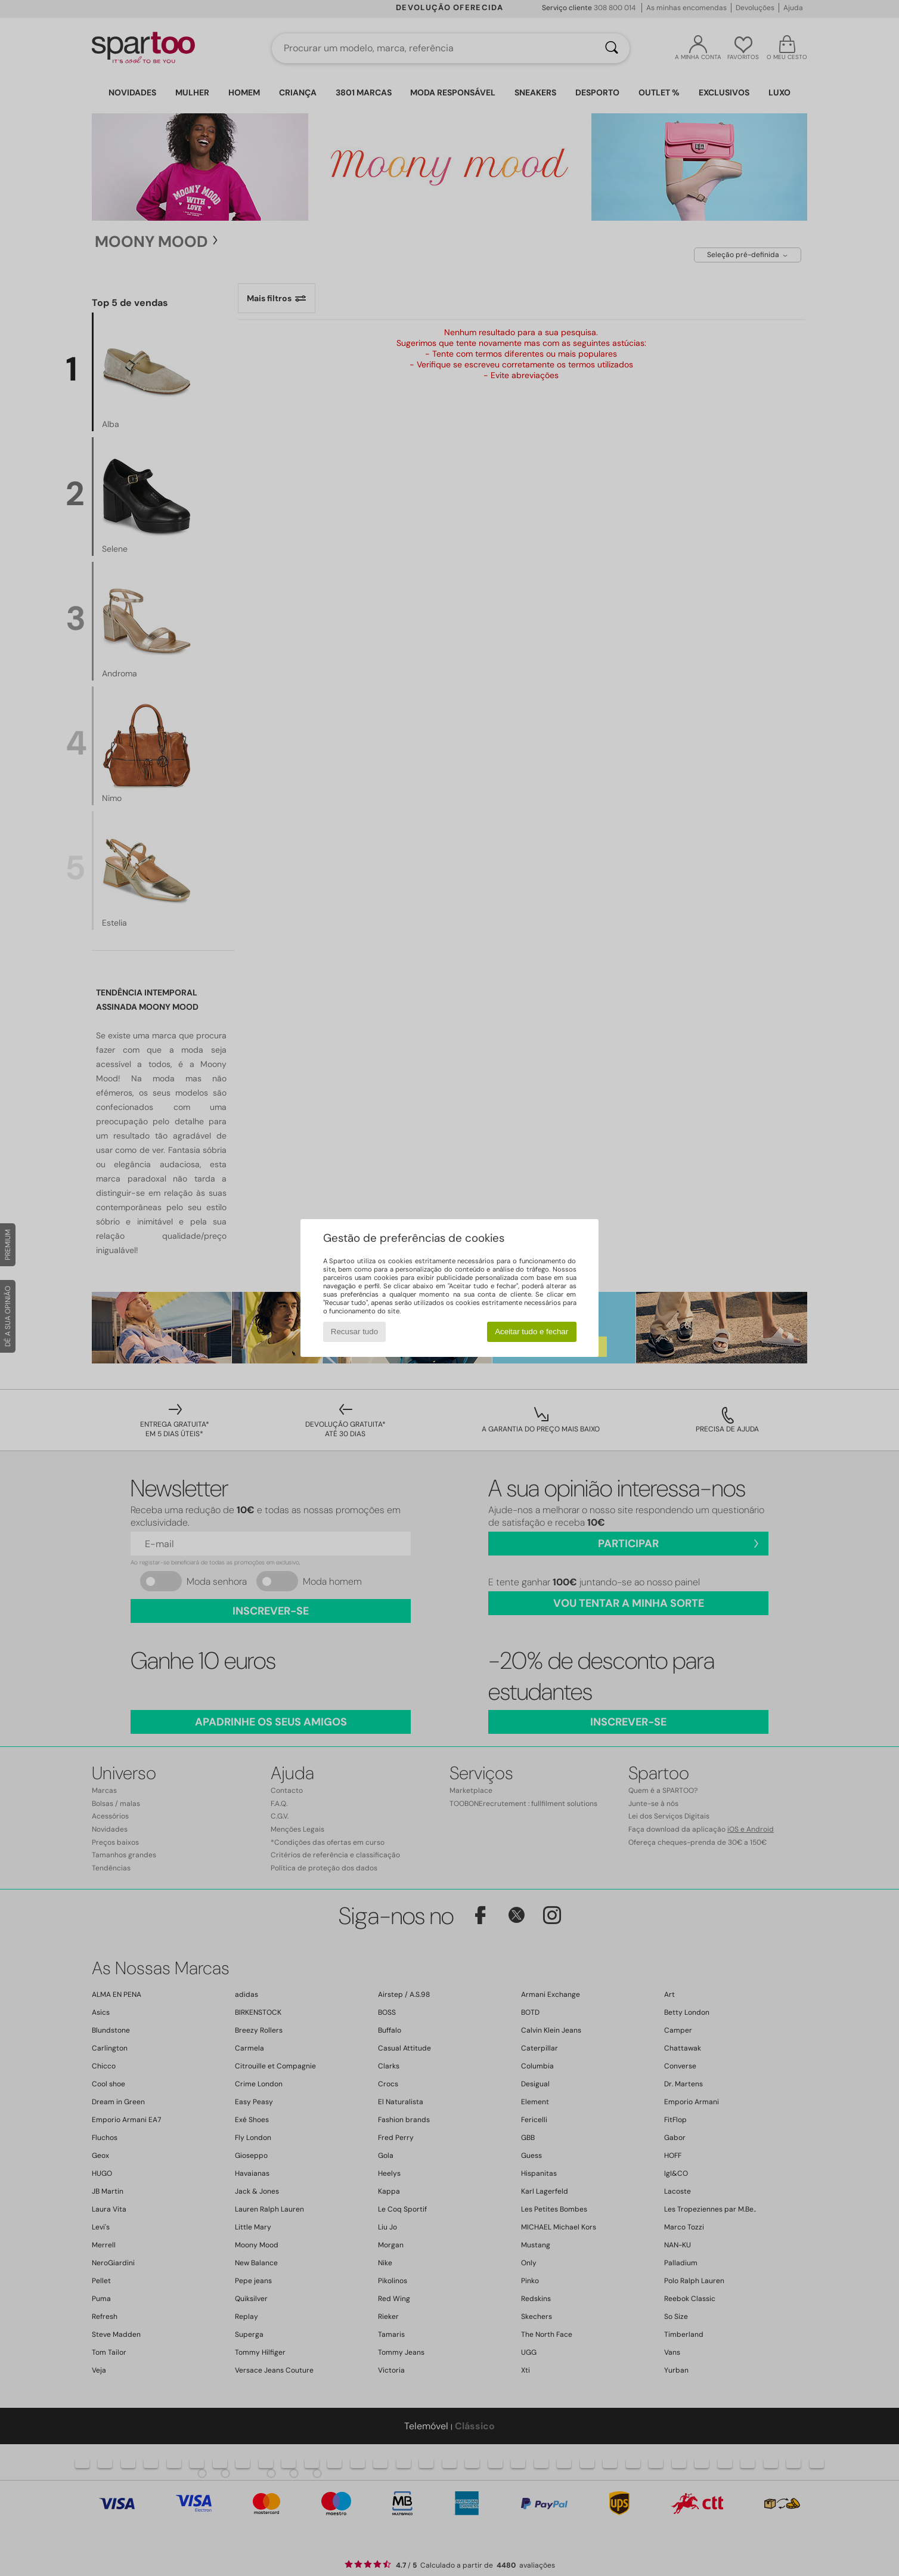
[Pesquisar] (612, 48)
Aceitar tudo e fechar (531, 1331)
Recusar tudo (354, 1331)
